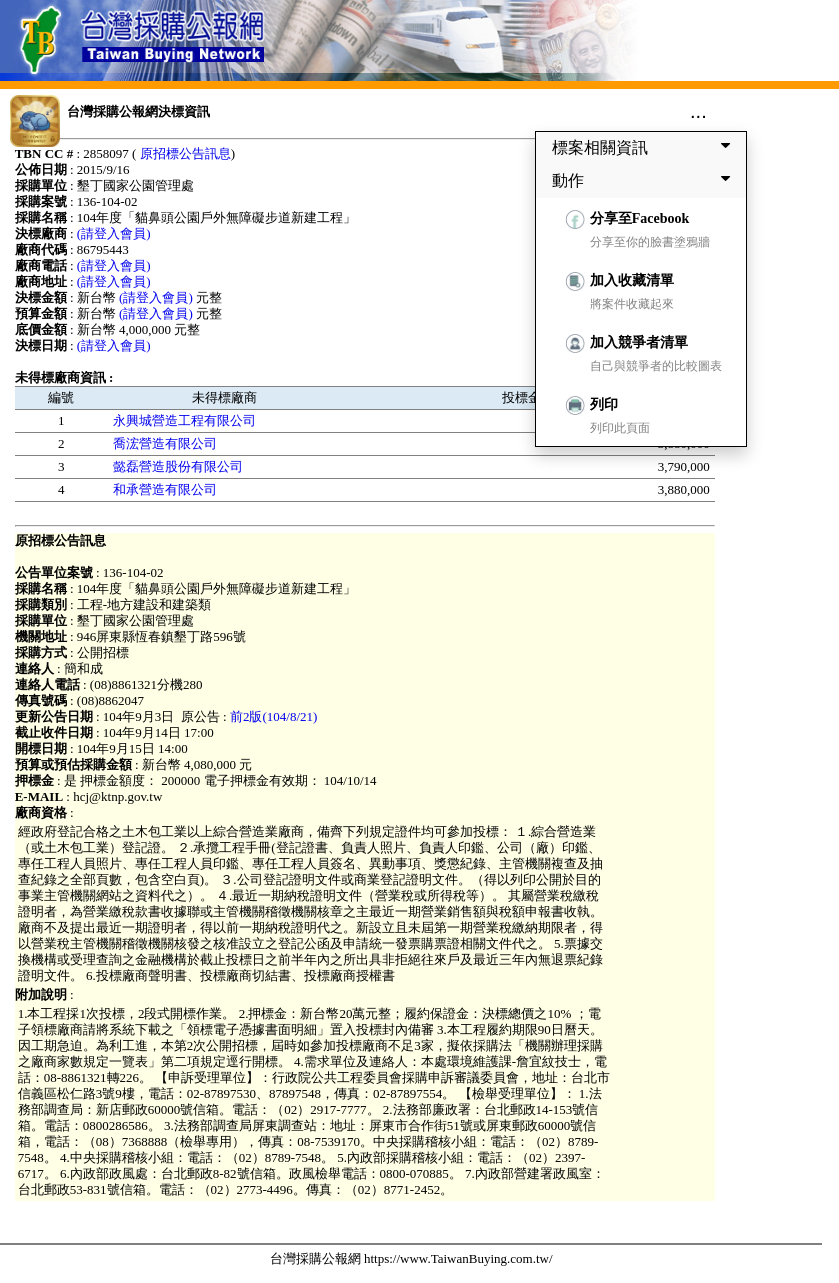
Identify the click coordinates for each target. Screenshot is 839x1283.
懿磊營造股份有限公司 (178, 466)
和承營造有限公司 (165, 489)
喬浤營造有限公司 (165, 443)
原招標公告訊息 (185, 153)
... (698, 111)
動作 (645, 180)
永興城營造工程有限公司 (184, 420)
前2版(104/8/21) (273, 716)
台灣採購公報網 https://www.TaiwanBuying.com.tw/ (411, 1258)
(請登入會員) (114, 233)
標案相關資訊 (645, 147)
